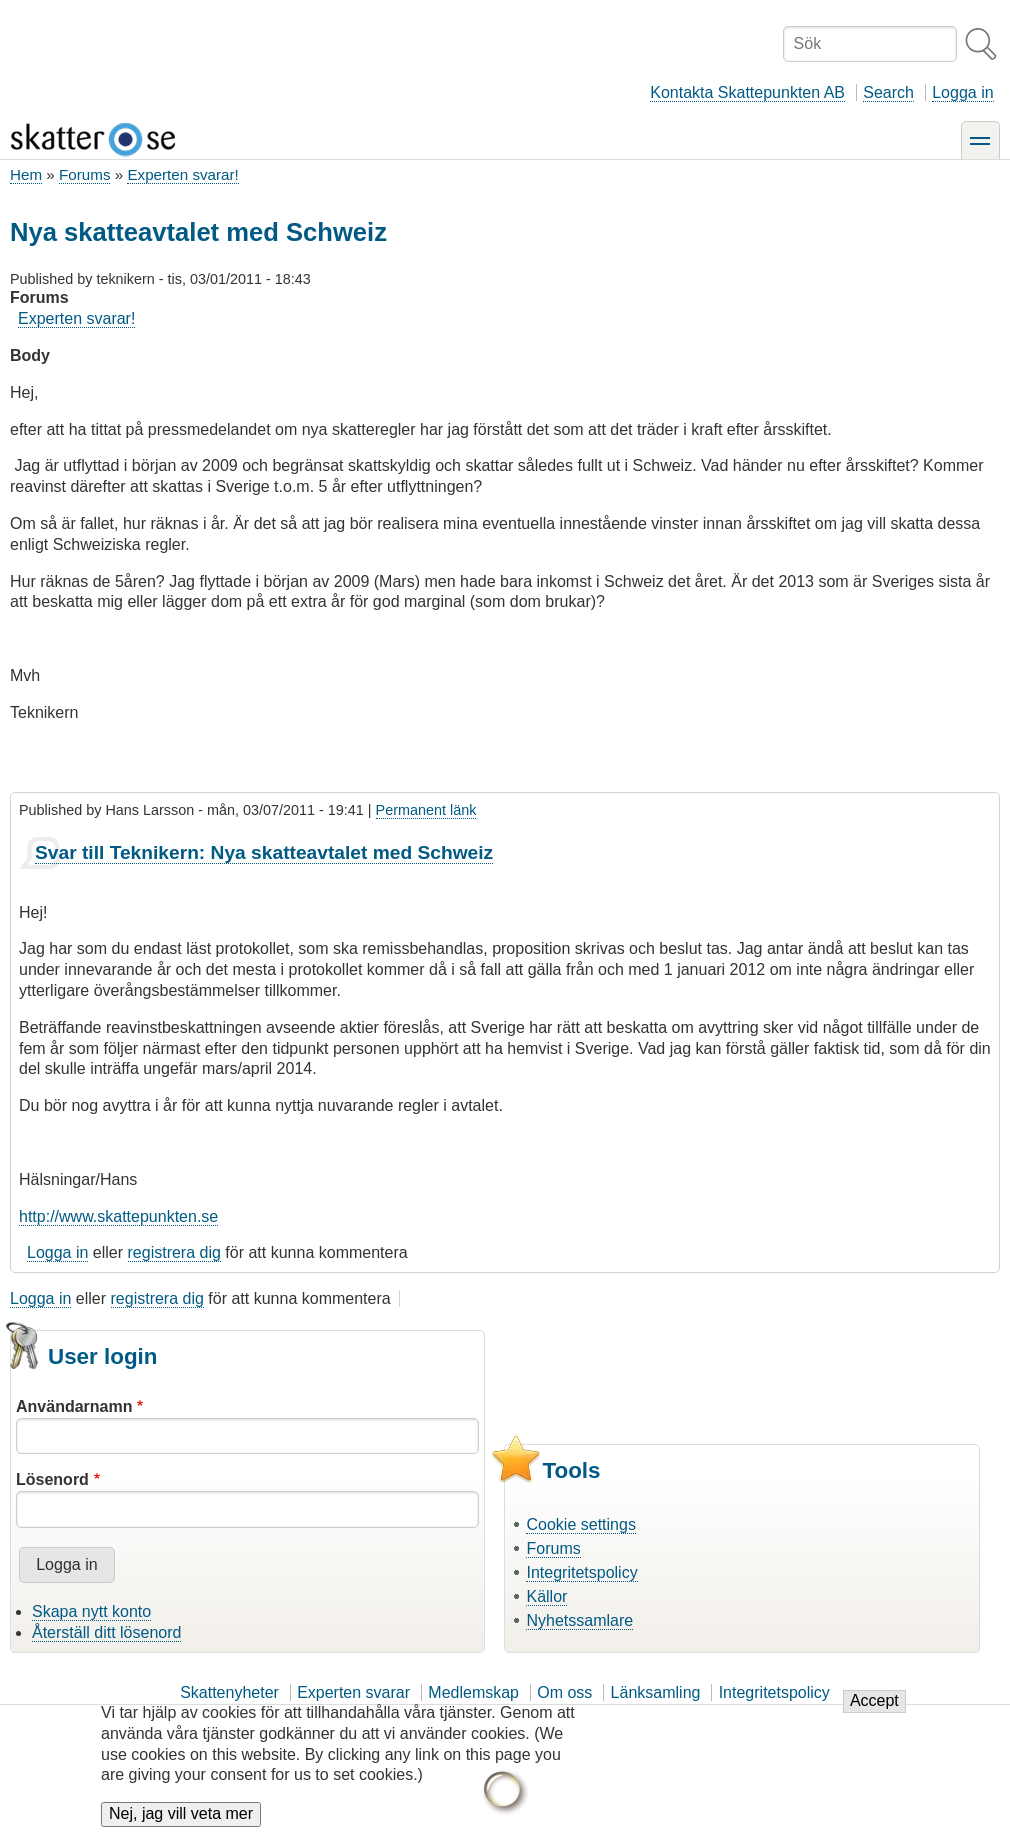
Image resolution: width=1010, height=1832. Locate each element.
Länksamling (656, 1692)
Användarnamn (74, 1406)
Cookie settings (580, 1524)
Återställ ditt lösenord (106, 1632)
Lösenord (52, 1479)
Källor (546, 1596)
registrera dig (174, 1252)
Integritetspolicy (581, 1572)
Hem (26, 174)
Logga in (962, 92)
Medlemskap (473, 1692)
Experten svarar (353, 1692)
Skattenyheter (229, 1692)
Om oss (564, 1692)
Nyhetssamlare (579, 1620)
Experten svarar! (182, 174)
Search (888, 92)
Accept (874, 1712)
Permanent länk (426, 810)
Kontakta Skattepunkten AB (747, 92)
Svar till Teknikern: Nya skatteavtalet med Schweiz (264, 852)
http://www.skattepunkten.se (118, 1216)
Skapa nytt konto (91, 1611)
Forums (84, 174)
